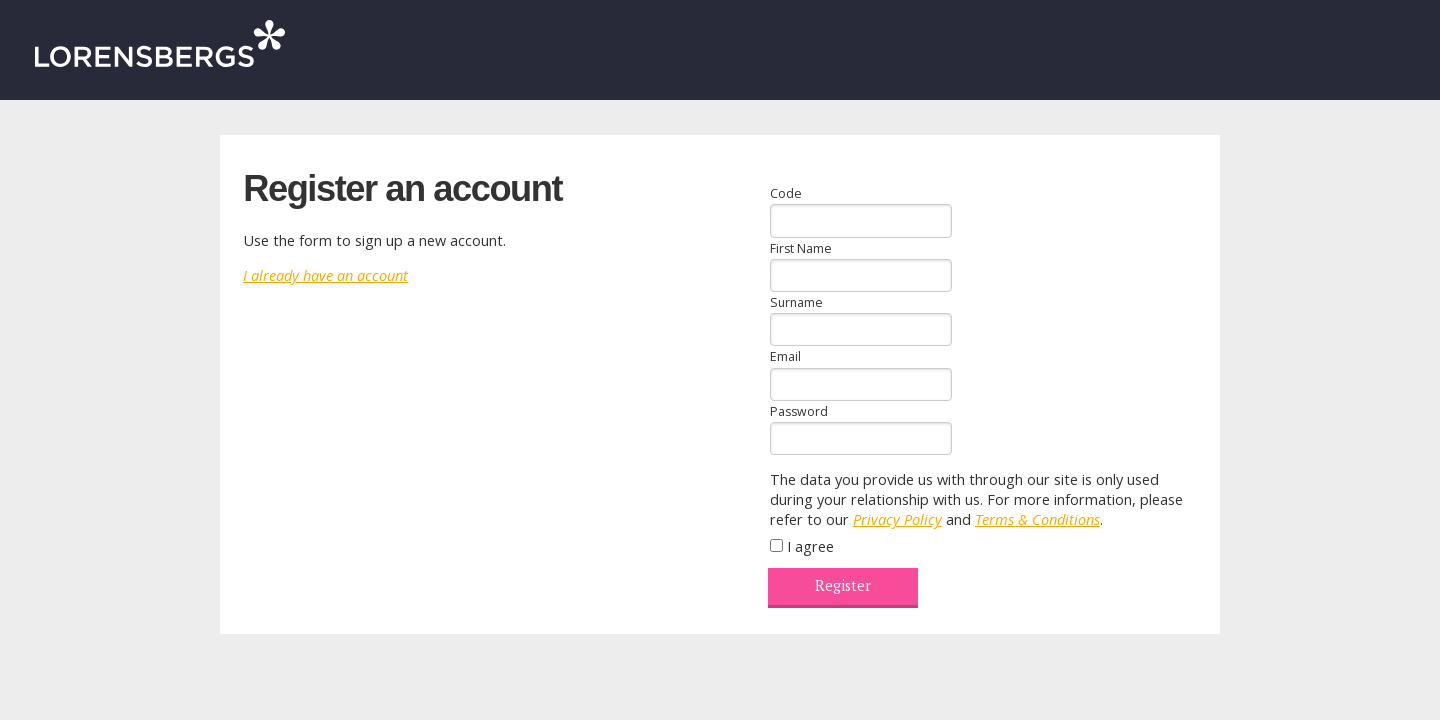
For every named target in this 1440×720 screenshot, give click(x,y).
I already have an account (325, 275)
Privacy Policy (897, 519)
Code (786, 193)
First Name (801, 248)
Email (785, 356)
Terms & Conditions (1037, 519)
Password (799, 411)
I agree (810, 546)
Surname (796, 302)
